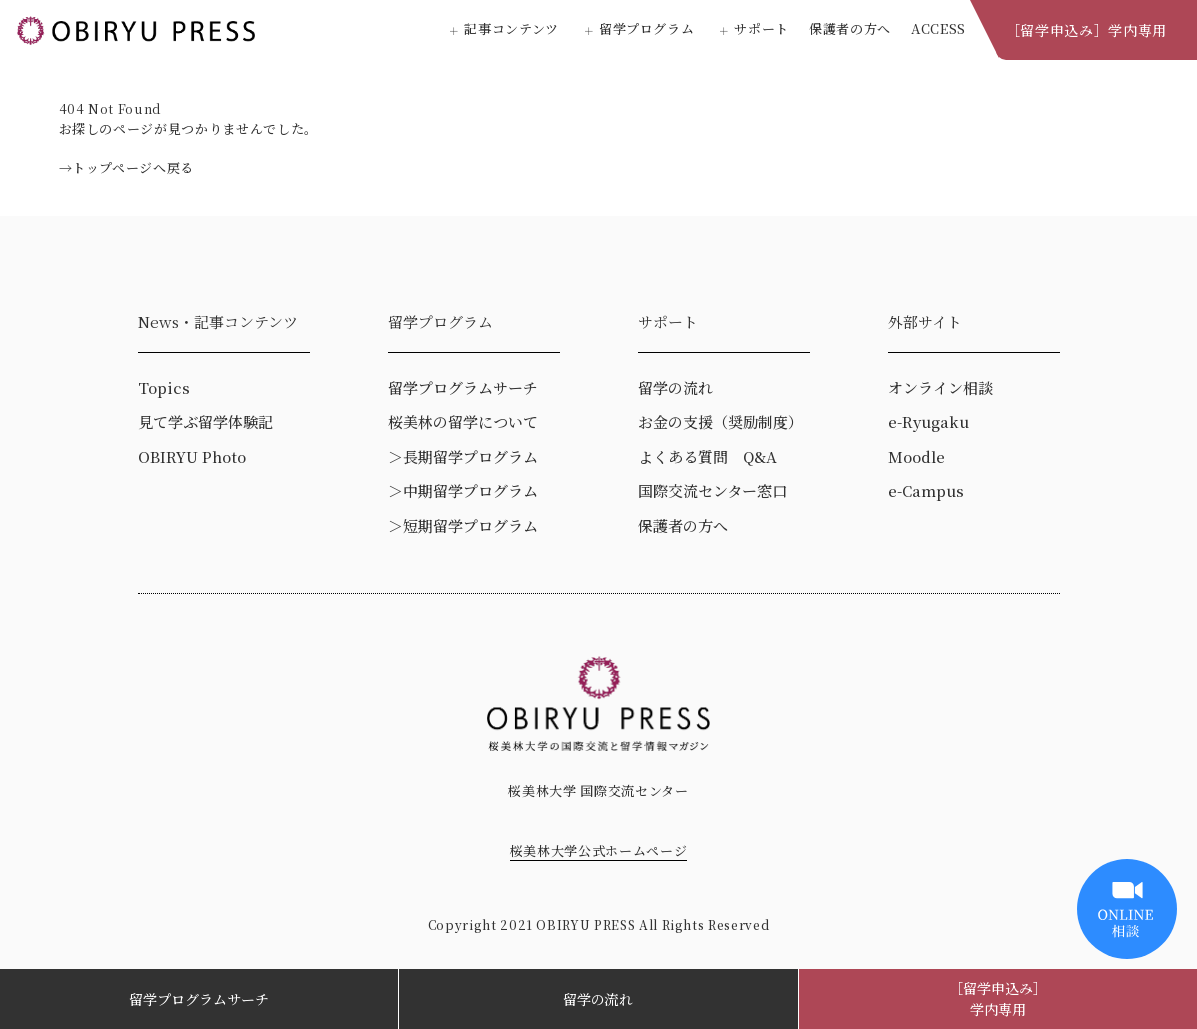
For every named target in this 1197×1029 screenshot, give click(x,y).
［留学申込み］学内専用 (1086, 30)
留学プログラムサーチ (199, 999)
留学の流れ (598, 999)
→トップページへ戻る (127, 167)
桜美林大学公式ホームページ (598, 850)
